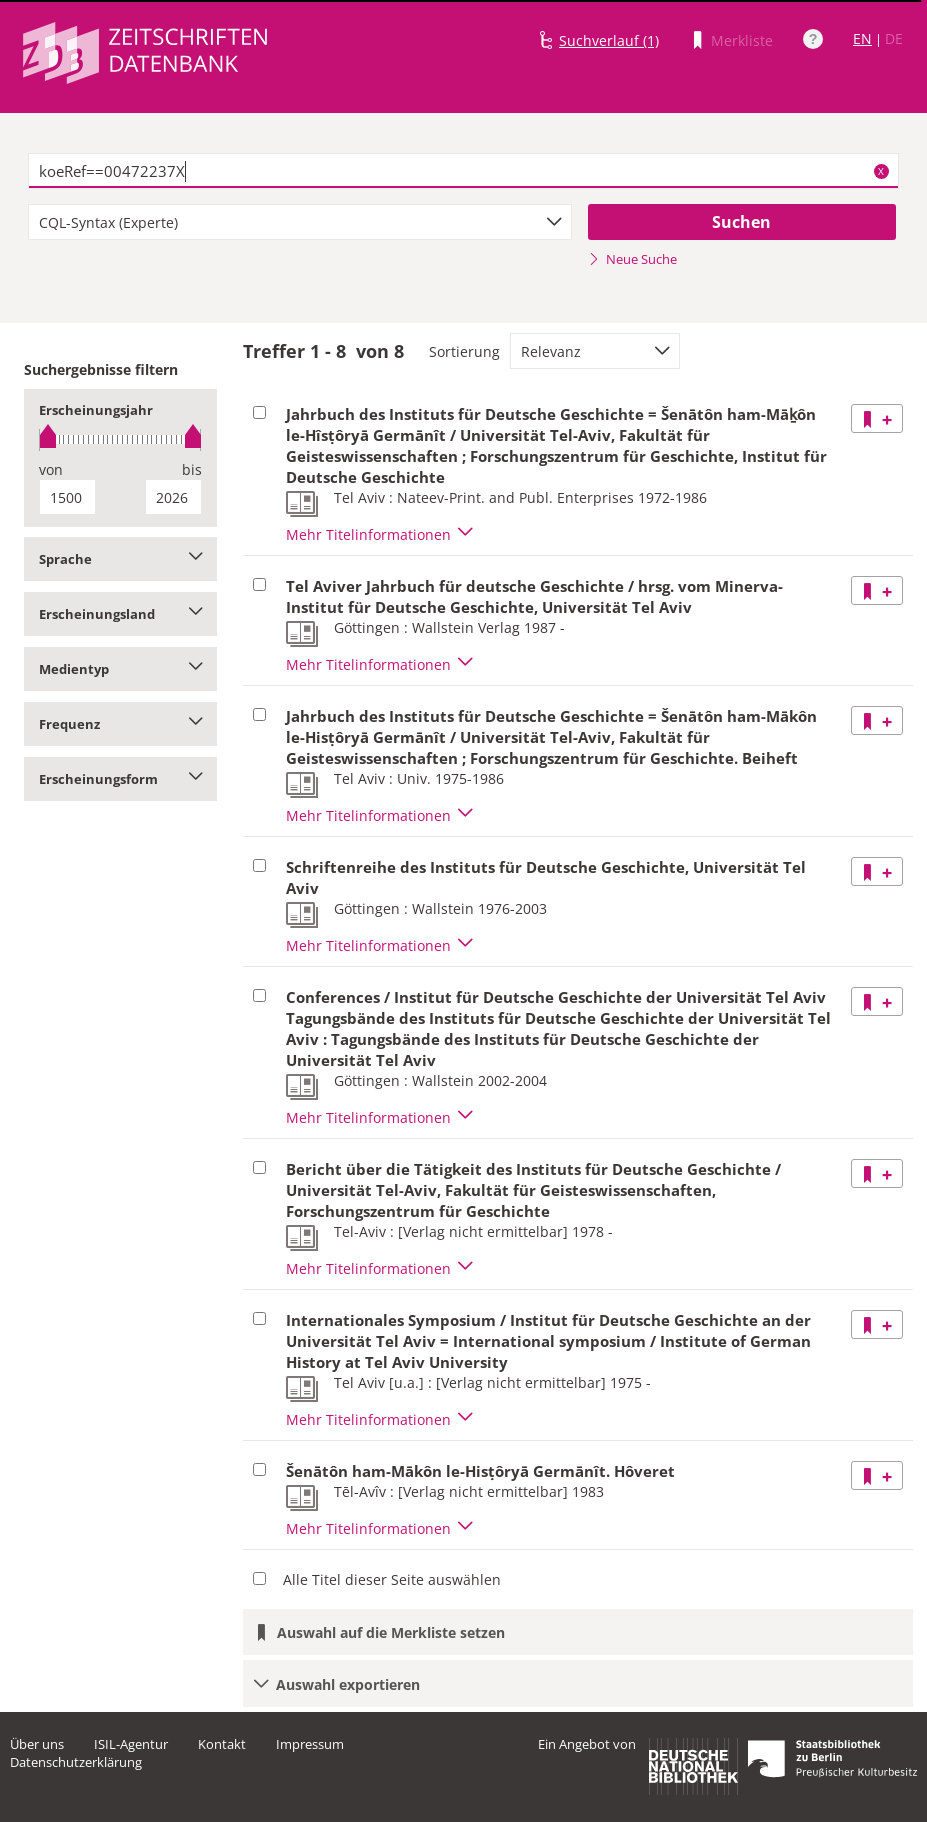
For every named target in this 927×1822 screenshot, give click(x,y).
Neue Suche (632, 259)
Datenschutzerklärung (76, 1762)
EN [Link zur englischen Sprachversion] (862, 38)
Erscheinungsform (120, 779)
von (51, 469)
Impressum (310, 1744)
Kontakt (222, 1744)
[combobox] (300, 222)
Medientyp (120, 669)
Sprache (120, 559)
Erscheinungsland (120, 614)
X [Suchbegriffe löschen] (881, 171)
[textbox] (463, 171)
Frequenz (120, 724)
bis (192, 469)
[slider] (120, 439)
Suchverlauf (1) (609, 40)
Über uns (37, 1744)
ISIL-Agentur (131, 1744)
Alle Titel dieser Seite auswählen (392, 1579)
